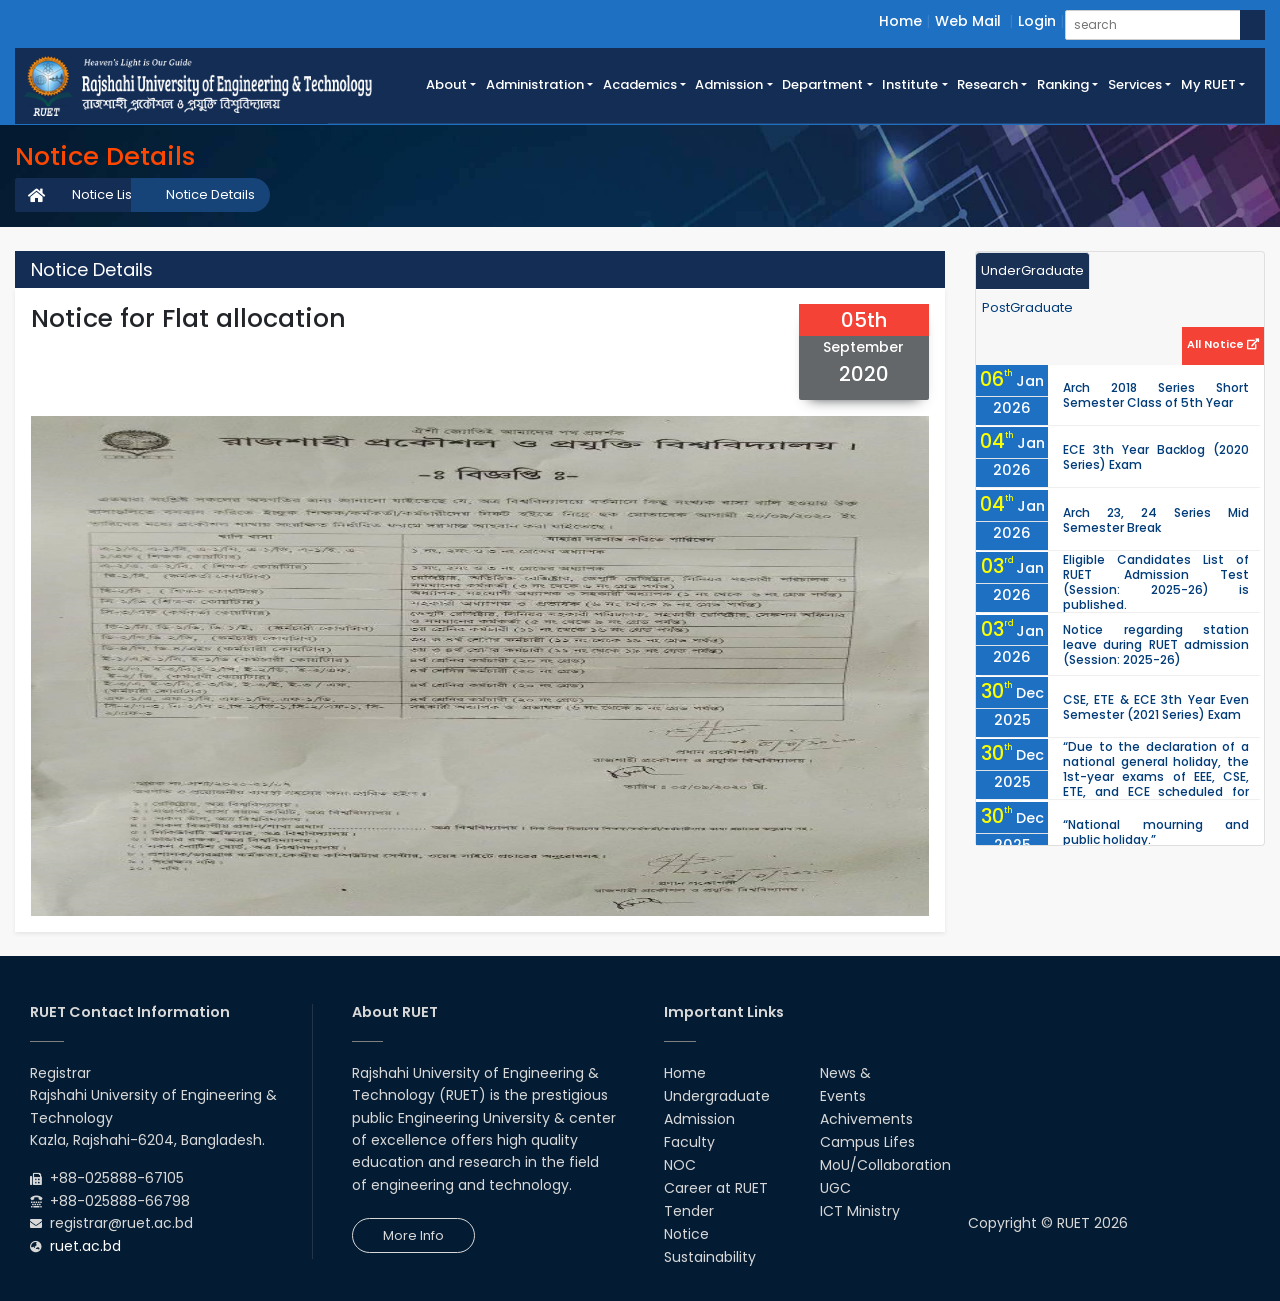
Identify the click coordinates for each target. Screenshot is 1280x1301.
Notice (686, 1234)
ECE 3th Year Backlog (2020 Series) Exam (1156, 457)
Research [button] (987, 84)
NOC (680, 1165)
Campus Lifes (867, 1142)
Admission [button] (729, 84)
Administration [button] (535, 84)
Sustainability (710, 1257)
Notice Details (210, 194)
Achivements (866, 1119)
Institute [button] (910, 84)
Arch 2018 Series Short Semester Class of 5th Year (1156, 395)
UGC (835, 1188)
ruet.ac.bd (85, 1246)
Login (1037, 21)
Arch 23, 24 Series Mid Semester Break (1156, 520)
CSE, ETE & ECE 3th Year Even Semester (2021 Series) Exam (1156, 707)
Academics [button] (640, 84)
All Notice (1223, 344)
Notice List (104, 194)
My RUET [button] (1208, 84)
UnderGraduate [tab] (1032, 270)
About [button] (446, 84)
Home (900, 21)
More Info (413, 1235)
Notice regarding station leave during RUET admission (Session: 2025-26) (1156, 644)
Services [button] (1135, 84)
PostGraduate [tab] (1027, 307)
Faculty (689, 1142)
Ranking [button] (1063, 84)
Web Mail (968, 21)
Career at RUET (716, 1188)
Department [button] (822, 84)
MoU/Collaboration (885, 1165)
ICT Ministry (860, 1211)
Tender (689, 1211)
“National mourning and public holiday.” (1156, 832)
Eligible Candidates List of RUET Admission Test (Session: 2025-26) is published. (1156, 582)
